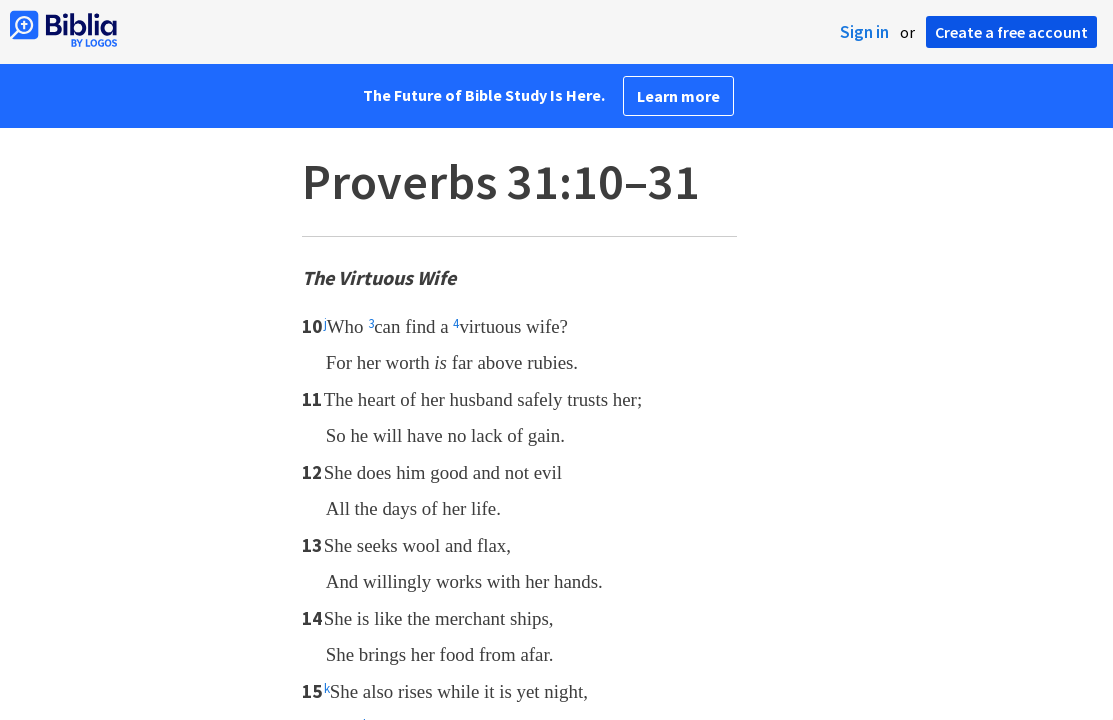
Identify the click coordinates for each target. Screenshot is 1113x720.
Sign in (864, 32)
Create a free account (1011, 32)
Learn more (678, 96)
